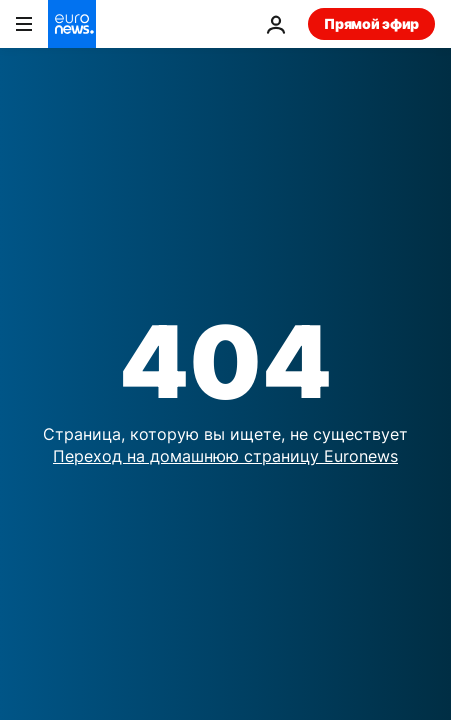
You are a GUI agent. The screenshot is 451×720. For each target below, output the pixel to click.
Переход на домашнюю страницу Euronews (225, 456)
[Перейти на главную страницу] (72, 24)
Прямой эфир (371, 23)
